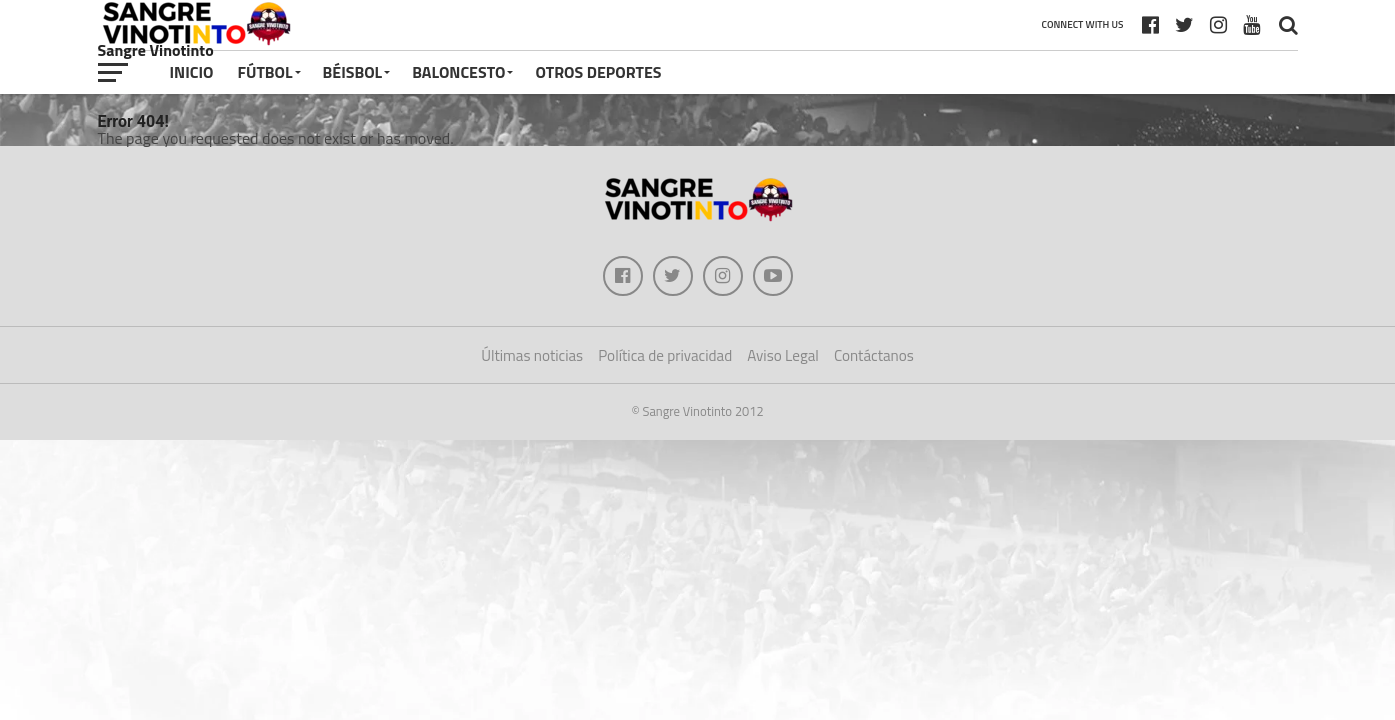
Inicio (192, 72)
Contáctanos (874, 355)
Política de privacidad (665, 355)
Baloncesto (458, 72)
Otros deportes (598, 72)
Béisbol (353, 72)
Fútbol (264, 72)
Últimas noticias (532, 355)
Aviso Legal (783, 355)
